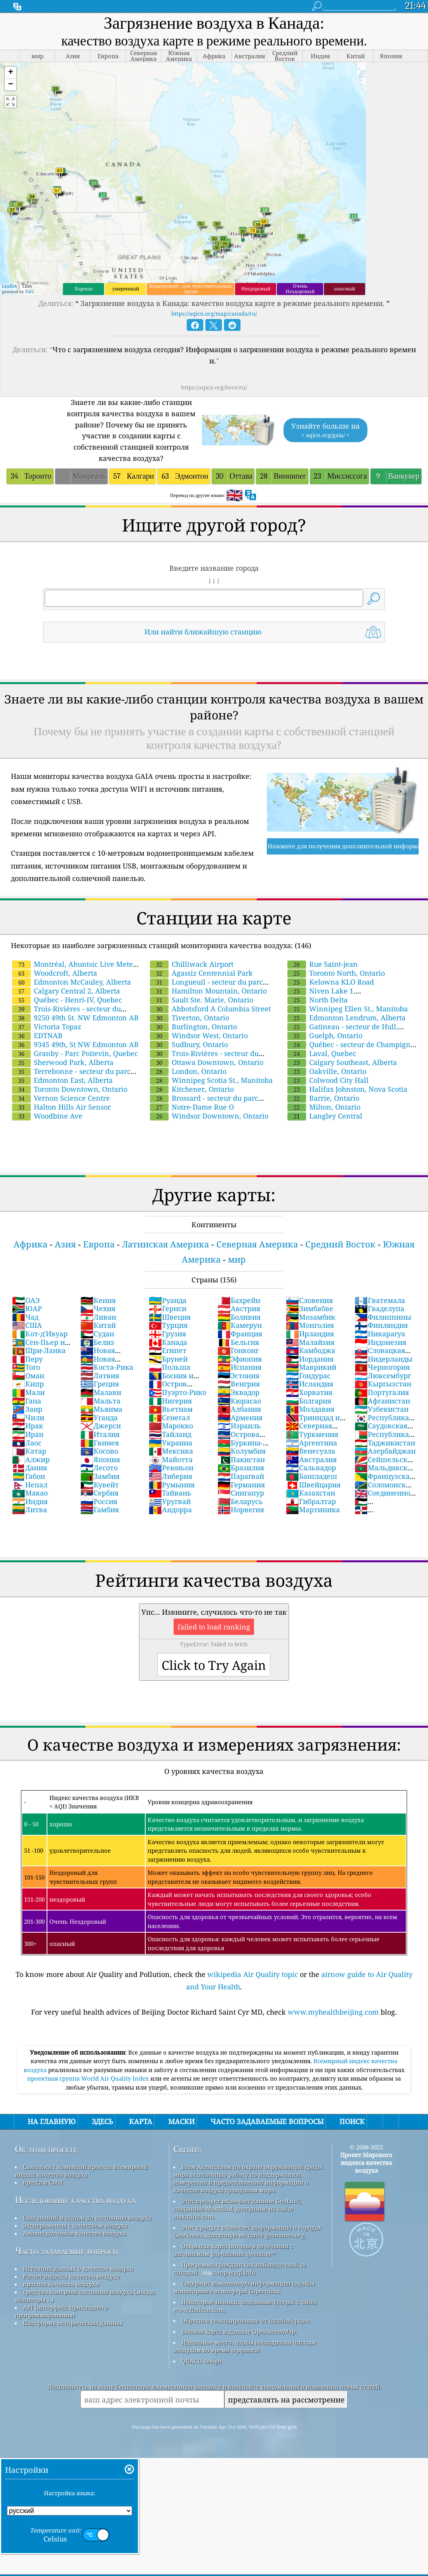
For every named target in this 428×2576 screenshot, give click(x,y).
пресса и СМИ (43, 2182)
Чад (25, 1317)
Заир (27, 1409)
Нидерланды (383, 1359)
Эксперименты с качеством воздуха (75, 2225)
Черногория (382, 1367)
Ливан (98, 1317)
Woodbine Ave (47, 1115)
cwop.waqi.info (234, 2272)
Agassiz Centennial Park (201, 973)
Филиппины (383, 1317)
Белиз (97, 1342)
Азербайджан (385, 1451)
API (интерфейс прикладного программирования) (61, 2311)
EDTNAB (37, 1035)
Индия (30, 1501)
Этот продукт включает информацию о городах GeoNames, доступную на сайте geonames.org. (247, 2231)
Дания (29, 1467)
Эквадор (238, 1392)
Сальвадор (311, 1467)
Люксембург (383, 1375)
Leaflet (9, 286)
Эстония (238, 1375)
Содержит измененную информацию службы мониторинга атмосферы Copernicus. (244, 2287)
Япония (100, 1459)
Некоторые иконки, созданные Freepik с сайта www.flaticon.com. (245, 2306)
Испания (239, 1367)
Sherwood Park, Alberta (62, 1062)
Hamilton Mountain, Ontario (208, 990)
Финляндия (381, 1325)
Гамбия (99, 1509)
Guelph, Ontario (324, 1035)
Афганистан (382, 1400)
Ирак (27, 1425)
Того (26, 1367)
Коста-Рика (106, 1367)
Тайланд (170, 1434)
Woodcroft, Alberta (54, 973)
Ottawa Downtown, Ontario (206, 1062)
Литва (29, 1509)
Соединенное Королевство (384, 1497)
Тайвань (170, 1492)
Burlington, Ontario (193, 1026)
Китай (98, 1325)
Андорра (170, 1509)
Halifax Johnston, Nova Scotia (347, 1089)
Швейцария (313, 1484)
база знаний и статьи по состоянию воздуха (87, 2218)
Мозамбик (310, 1317)
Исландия (309, 1383)
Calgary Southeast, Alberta (342, 1062)
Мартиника (313, 1509)
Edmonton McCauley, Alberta (71, 982)
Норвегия (240, 1509)
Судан (97, 1333)
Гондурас (308, 1375)
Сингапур (240, 1492)
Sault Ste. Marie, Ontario (201, 999)
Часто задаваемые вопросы (66, 2251)
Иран (27, 1434)
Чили (28, 1417)
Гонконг (238, 1350)
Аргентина (311, 1442)
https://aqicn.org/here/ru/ (214, 387)
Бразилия (240, 1467)
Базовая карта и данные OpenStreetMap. (239, 2331)
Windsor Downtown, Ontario (209, 1115)
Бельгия (238, 1342)
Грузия (167, 1333)
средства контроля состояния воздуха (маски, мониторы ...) (85, 2295)
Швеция (170, 1317)
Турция (168, 1325)
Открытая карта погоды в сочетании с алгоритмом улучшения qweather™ (233, 2250)
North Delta (317, 999)
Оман (28, 1375)
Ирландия (310, 1333)
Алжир (31, 1459)
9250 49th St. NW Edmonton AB (75, 1017)
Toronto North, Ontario (336, 973)
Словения (309, 1300)
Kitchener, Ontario (192, 1089)
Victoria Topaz (46, 1026)
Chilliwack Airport (191, 964)
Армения (240, 1417)
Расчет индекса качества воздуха (71, 2276)
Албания (239, 1409)
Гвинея (99, 1442)
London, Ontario (188, 1071)
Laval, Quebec (321, 1053)
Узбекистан (382, 1409)
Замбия (100, 1476)
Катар (29, 1451)
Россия (98, 1501)
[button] (10, 73)
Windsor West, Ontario (199, 1035)
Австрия (238, 1308)
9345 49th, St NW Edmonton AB (75, 1044)
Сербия (99, 1492)
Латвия (99, 1375)
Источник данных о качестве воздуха (78, 2268)
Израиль (239, 1425)
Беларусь (240, 1501)
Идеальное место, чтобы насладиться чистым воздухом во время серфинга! (244, 2346)
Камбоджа (310, 1350)
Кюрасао (239, 1400)
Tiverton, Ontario (189, 1017)
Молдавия (310, 1409)
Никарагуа (380, 1333)
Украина (170, 1442)
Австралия (311, 1459)
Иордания (310, 1359)
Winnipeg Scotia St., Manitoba (211, 1080)
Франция (239, 1333)
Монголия (310, 1325)
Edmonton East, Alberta (62, 1080)
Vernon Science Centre (61, 1098)
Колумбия (241, 1451)
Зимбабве (309, 1308)
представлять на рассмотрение (286, 2399)
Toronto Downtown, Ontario (69, 1089)
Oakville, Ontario (326, 1071)
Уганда (99, 1417)
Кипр (28, 1383)
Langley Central (324, 1115)
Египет (167, 1350)
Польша (169, 1367)
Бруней (168, 1359)
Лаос (27, 1442)
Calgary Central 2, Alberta (66, 990)
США (27, 1325)
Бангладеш (311, 1476)
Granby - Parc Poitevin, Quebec (75, 1053)
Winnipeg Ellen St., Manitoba (347, 1008)
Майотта (171, 1459)
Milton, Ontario (323, 1107)
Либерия (170, 1476)
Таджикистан (385, 1442)
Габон (28, 1476)
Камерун (239, 1325)
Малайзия (310, 1342)
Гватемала (380, 1300)
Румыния (172, 1484)
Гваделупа (379, 1308)
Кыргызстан (383, 1383)
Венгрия (238, 1383)
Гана (26, 1400)
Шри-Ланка (39, 1350)
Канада (168, 1342)
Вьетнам (171, 1409)
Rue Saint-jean (322, 964)
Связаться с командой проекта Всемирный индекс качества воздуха (81, 2170)
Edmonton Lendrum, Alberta (346, 1017)
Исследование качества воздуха (75, 2200)
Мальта (100, 1400)
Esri (29, 291)
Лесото (99, 1467)
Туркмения (312, 1434)
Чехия (97, 1308)
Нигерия (170, 1400)
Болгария (308, 1400)
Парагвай (240, 1476)
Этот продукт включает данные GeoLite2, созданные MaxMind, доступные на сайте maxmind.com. (237, 2208)
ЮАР (27, 1308)
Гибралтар (311, 1501)
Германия (241, 1484)
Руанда (167, 1300)
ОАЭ (26, 1300)
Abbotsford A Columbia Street (210, 1008)
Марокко (171, 1425)
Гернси (167, 1308)
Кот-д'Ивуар (40, 1333)
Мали (28, 1392)
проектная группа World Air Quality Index (88, 2078)
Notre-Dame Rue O (192, 1107)
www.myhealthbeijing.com (333, 2012)
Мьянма (101, 1409)
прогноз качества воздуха (61, 2284)
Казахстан (310, 1492)
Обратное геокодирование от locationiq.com (245, 2320)
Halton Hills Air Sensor (61, 1107)
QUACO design (201, 2361)
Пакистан (241, 1459)
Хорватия (309, 1392)
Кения (98, 1300)
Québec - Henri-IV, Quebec (67, 999)
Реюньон (171, 1467)
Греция (99, 1383)
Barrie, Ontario (323, 1098)
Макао (30, 1492)
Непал (29, 1484)
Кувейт (99, 1484)
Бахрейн (238, 1300)
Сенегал (169, 1417)
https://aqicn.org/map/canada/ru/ (214, 313)
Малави (100, 1392)
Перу (27, 1359)
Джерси (100, 1425)
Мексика (171, 1451)
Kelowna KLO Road (330, 982)
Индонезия (380, 1342)
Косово (99, 1451)
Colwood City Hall (328, 1080)
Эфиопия (239, 1359)
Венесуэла (310, 1451)
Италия (100, 1434)
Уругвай (170, 1501)
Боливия (239, 1317)
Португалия (382, 1392)
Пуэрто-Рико (177, 1392)
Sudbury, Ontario (189, 1044)
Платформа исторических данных (73, 2323)
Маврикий (311, 1367)
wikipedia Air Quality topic (252, 1974)
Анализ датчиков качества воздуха (74, 2233)
